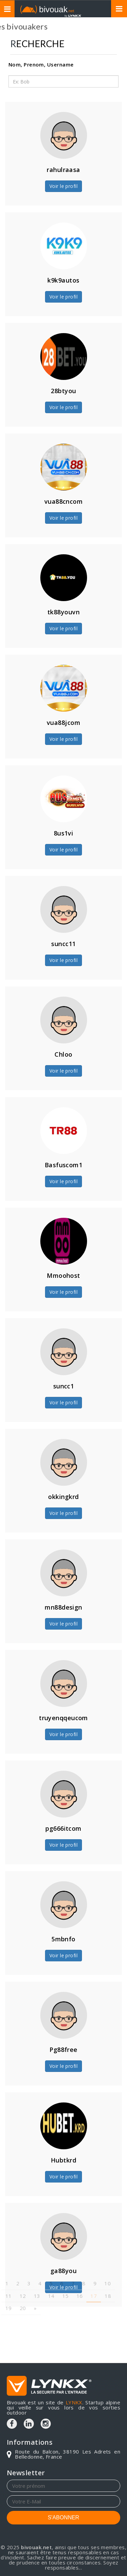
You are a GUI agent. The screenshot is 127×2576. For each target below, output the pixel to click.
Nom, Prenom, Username (40, 64)
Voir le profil (63, 186)
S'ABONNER (63, 2517)
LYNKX (74, 2402)
